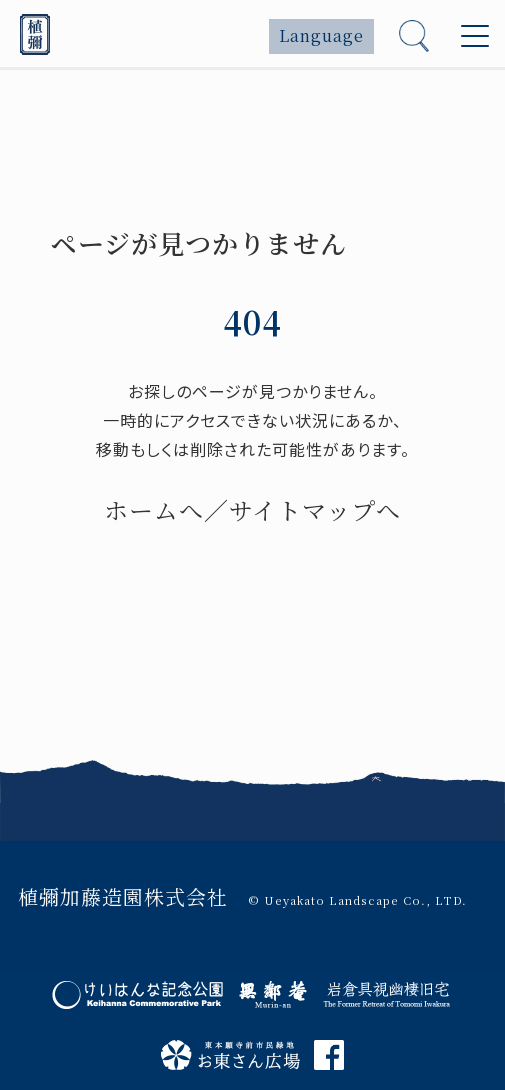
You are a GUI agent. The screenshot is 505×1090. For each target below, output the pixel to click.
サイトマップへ (315, 509)
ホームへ (154, 509)
